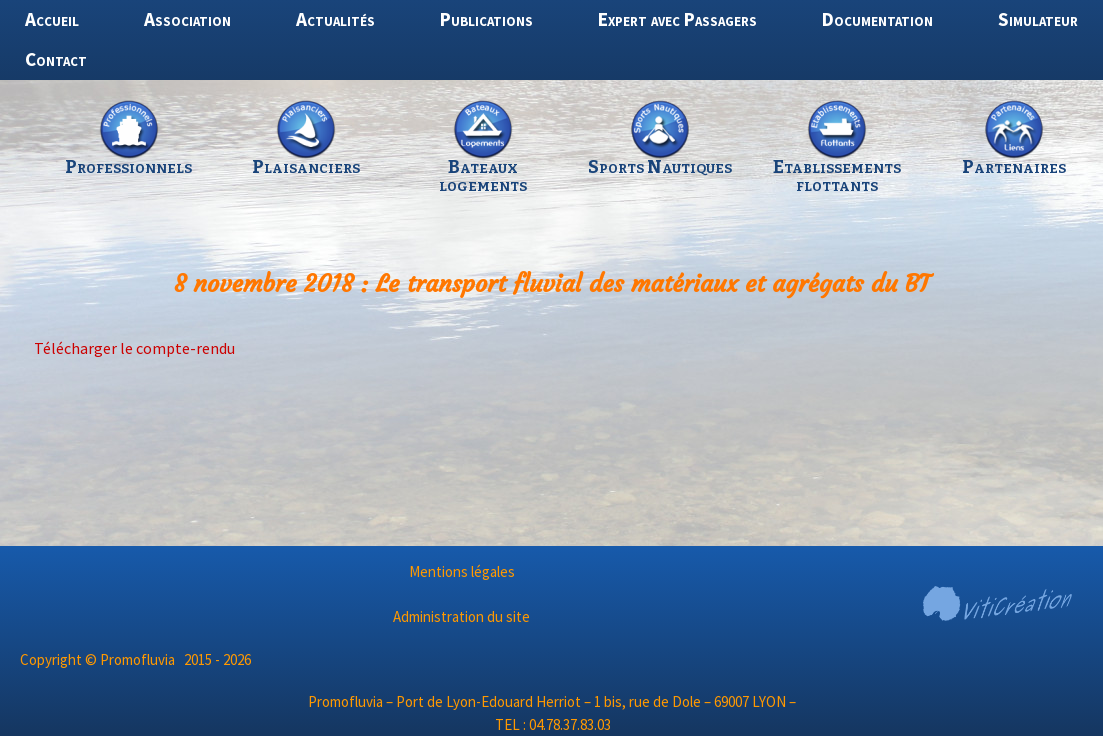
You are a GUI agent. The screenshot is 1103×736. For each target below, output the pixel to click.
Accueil (52, 19)
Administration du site (461, 616)
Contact (56, 59)
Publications (486, 19)
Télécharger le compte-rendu (134, 348)
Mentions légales (462, 571)
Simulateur (1038, 19)
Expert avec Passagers (677, 19)
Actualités (335, 19)
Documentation (877, 19)
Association (187, 19)
